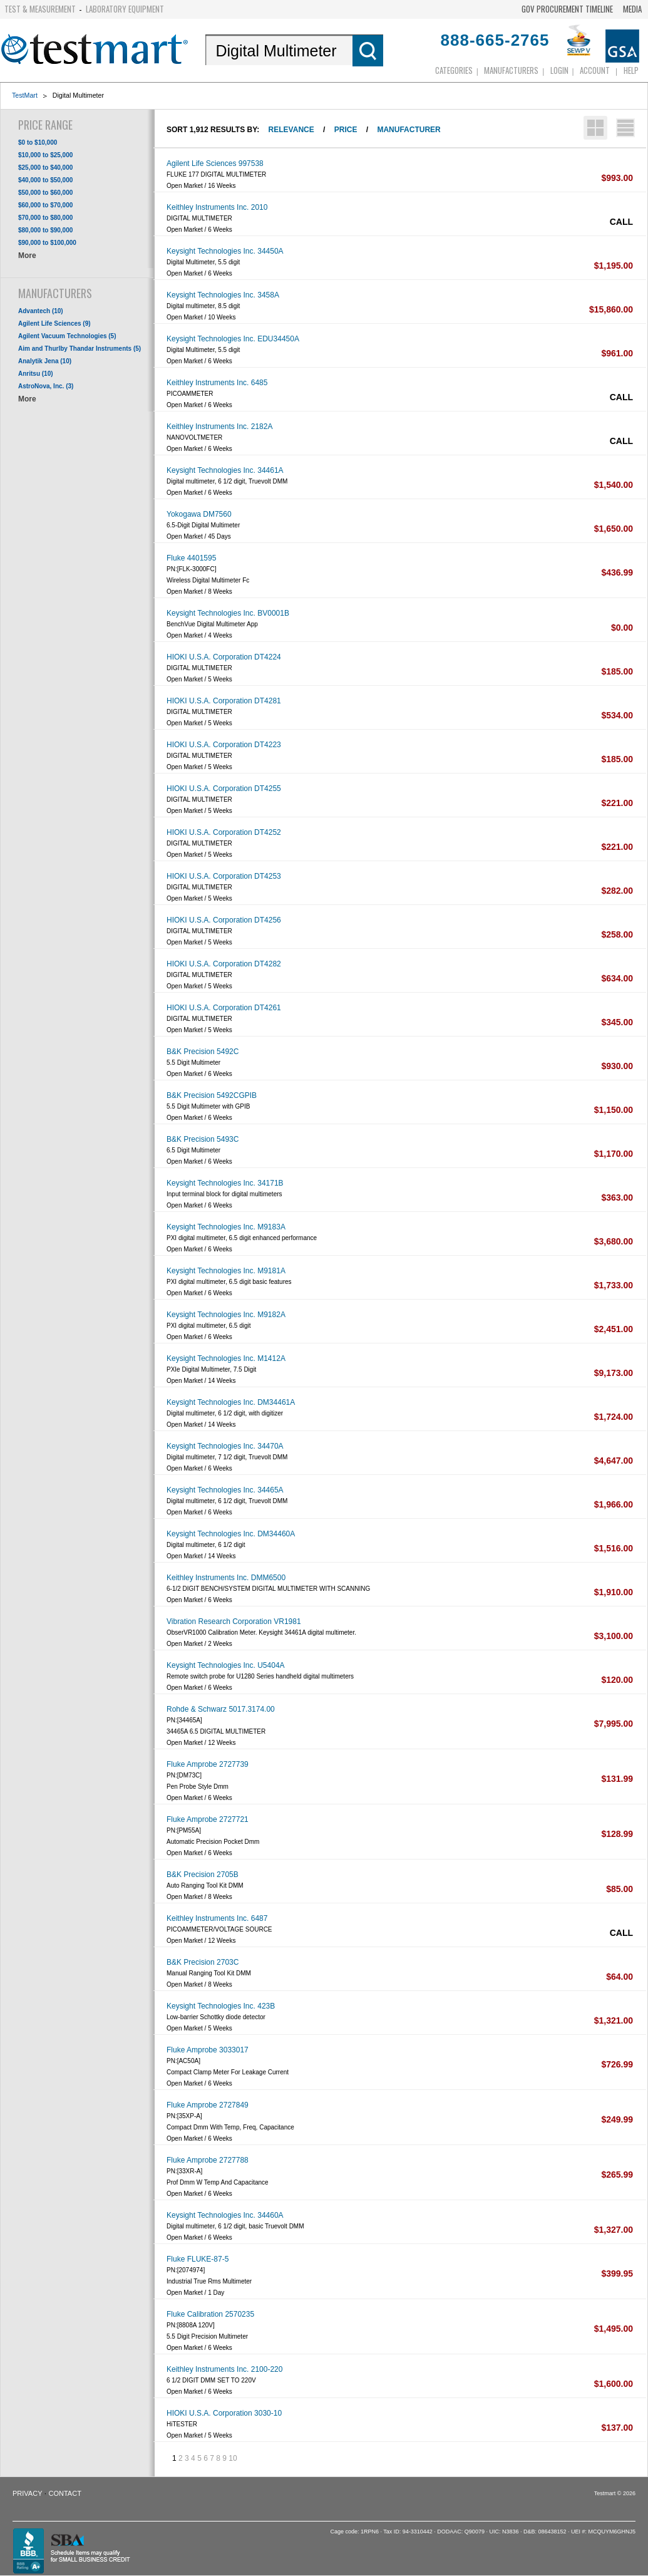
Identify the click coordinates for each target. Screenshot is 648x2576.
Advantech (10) (40, 311)
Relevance (291, 129)
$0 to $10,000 (37, 142)
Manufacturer (408, 129)
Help (631, 70)
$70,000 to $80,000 (45, 217)
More (27, 255)
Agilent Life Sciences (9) (54, 323)
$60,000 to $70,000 (45, 205)
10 (233, 2458)
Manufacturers (511, 70)
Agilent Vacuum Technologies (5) (67, 336)
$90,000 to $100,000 (47, 242)
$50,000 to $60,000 (45, 192)
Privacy (27, 2493)
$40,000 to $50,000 (45, 180)
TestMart (25, 95)
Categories (454, 70)
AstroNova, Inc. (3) (45, 386)
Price (345, 129)
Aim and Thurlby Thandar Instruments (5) (79, 348)
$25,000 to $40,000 (45, 167)
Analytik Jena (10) (44, 361)
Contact (65, 2493)
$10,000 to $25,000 (45, 155)
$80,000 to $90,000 (45, 230)
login (559, 70)
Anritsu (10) (35, 373)
